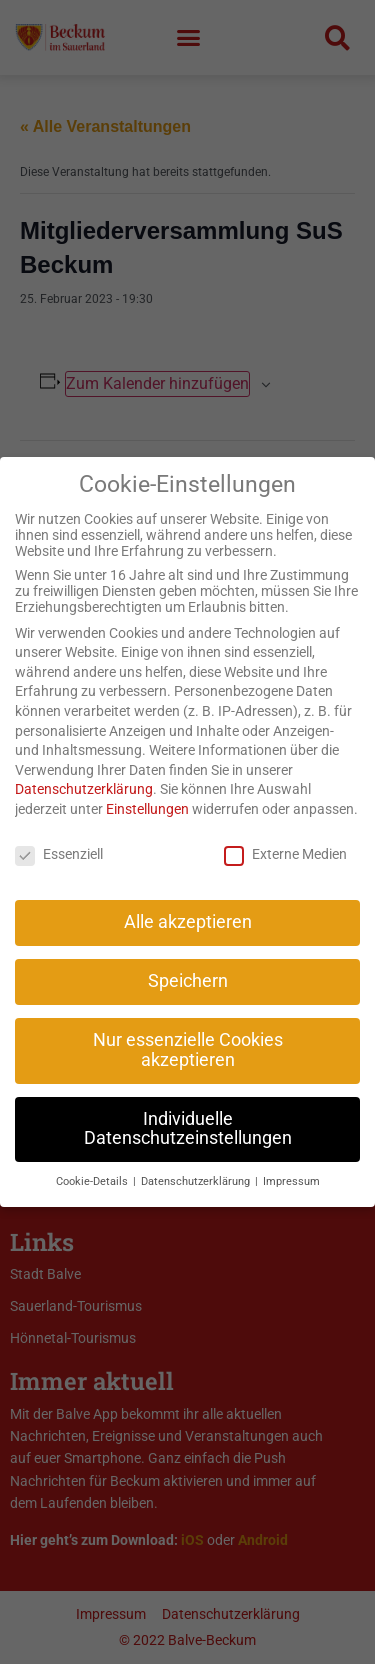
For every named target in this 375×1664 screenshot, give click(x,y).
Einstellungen (147, 787)
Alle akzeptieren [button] (188, 901)
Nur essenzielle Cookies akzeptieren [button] (188, 1029)
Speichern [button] (188, 960)
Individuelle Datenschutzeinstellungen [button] (188, 1107)
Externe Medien (285, 832)
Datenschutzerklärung (84, 768)
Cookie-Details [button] (93, 1160)
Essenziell (59, 832)
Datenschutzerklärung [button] (197, 1160)
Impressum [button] (291, 1160)
